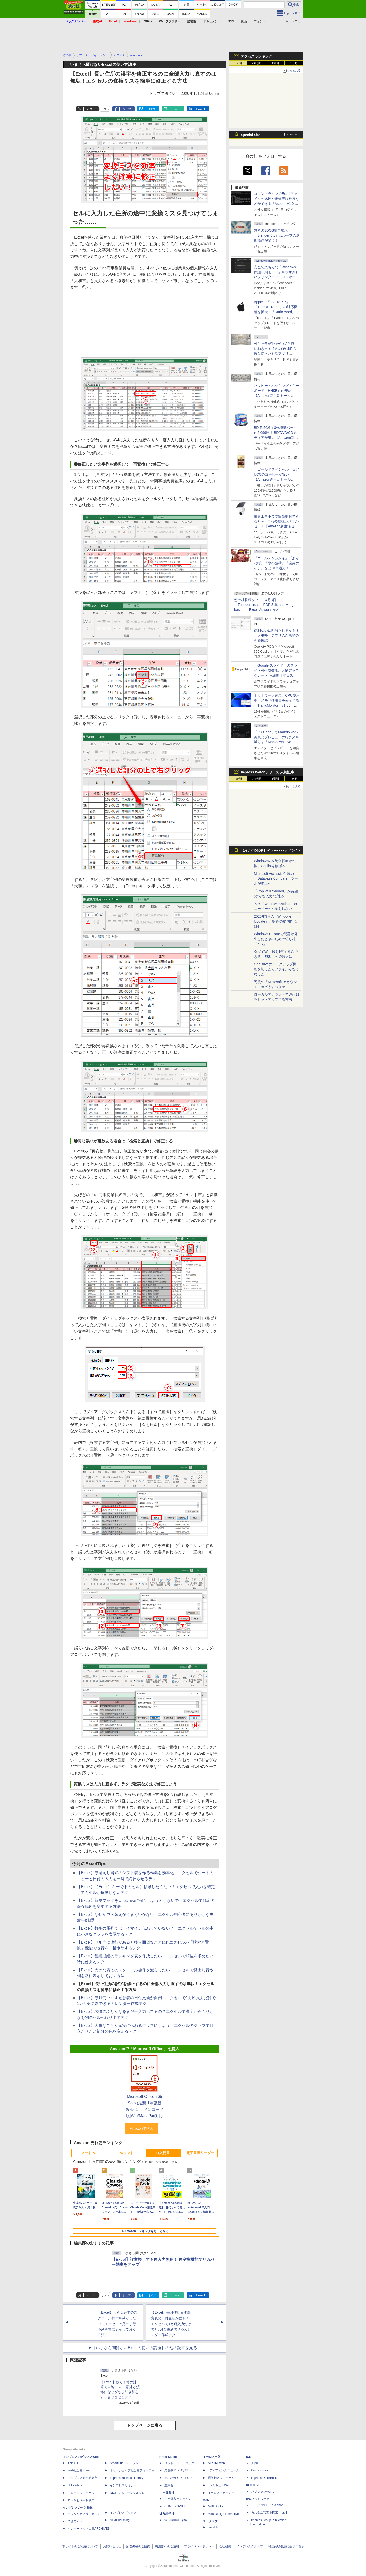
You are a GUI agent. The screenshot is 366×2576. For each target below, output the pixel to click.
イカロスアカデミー (221, 2492)
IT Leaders (75, 2485)
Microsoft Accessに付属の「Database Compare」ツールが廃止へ (276, 878)
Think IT (73, 2463)
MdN (206, 2500)
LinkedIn (201, 109)
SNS (231, 21)
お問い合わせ (112, 2546)
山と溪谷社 (166, 2492)
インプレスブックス (123, 2512)
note (176, 109)
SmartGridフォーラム (124, 2463)
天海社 (255, 2463)
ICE (248, 2457)
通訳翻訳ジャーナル (221, 2478)
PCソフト (125, 2153)
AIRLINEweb (216, 2463)
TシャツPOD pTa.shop (267, 2505)
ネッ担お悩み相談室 (81, 2500)
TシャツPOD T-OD (178, 2478)
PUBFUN (252, 2485)
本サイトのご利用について (80, 2546)
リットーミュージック (179, 2463)
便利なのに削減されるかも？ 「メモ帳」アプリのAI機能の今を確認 (276, 635)
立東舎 (168, 2485)
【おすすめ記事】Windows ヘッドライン (271, 850)
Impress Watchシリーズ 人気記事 (267, 772)
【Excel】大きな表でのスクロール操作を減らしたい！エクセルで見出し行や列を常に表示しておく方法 (117, 2323)
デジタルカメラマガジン (84, 2514)
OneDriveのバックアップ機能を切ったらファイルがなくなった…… (276, 969)
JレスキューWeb (219, 2485)
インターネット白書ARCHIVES (89, 2528)
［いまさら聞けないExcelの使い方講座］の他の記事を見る (144, 2348)
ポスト (91, 109)
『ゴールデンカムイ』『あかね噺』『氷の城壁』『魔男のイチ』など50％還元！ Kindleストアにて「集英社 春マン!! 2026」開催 (276, 568)
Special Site (250, 135)
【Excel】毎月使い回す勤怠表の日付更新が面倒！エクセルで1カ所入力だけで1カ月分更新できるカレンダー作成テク (171, 2323)
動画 (244, 21)
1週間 (275, 63)
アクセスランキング (256, 56)
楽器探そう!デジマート (179, 2470)
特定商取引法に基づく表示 (286, 2546)
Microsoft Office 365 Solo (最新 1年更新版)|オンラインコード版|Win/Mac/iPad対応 (144, 2106)
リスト (105, 109)
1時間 (238, 63)
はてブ (152, 109)
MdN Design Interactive (223, 2514)
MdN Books (215, 2506)
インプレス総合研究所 (82, 2478)
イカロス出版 (212, 2457)
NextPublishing (120, 2520)
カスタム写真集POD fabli (269, 2512)
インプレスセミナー (123, 2485)
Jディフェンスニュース (223, 2470)
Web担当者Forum (79, 2470)
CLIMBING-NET (175, 2506)
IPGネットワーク (257, 2499)
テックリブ (210, 2521)
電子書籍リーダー (200, 2153)
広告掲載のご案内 (138, 2546)
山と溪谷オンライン (177, 2499)
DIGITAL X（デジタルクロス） (130, 2492)
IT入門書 (163, 2153)
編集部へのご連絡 (167, 2546)
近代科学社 (166, 2514)
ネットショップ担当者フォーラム (132, 2470)
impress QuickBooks (264, 2478)
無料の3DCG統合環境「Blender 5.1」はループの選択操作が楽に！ (277, 235)
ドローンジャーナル (81, 2492)
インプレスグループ (249, 2546)
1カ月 (294, 63)
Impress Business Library (126, 2478)
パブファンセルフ (263, 2491)
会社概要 (225, 2546)
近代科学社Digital (175, 2520)
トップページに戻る (144, 2425)
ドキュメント (212, 21)
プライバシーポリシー (199, 2546)
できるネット (77, 2521)
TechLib (213, 2527)
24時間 (256, 63)
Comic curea (259, 2470)
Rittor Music (168, 2457)
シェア (127, 109)
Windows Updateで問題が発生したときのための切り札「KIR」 (276, 939)
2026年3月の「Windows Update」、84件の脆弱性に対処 (275, 921)
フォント (260, 21)
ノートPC (88, 2153)
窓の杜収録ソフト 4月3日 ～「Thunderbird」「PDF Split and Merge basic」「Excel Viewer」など (264, 605)
